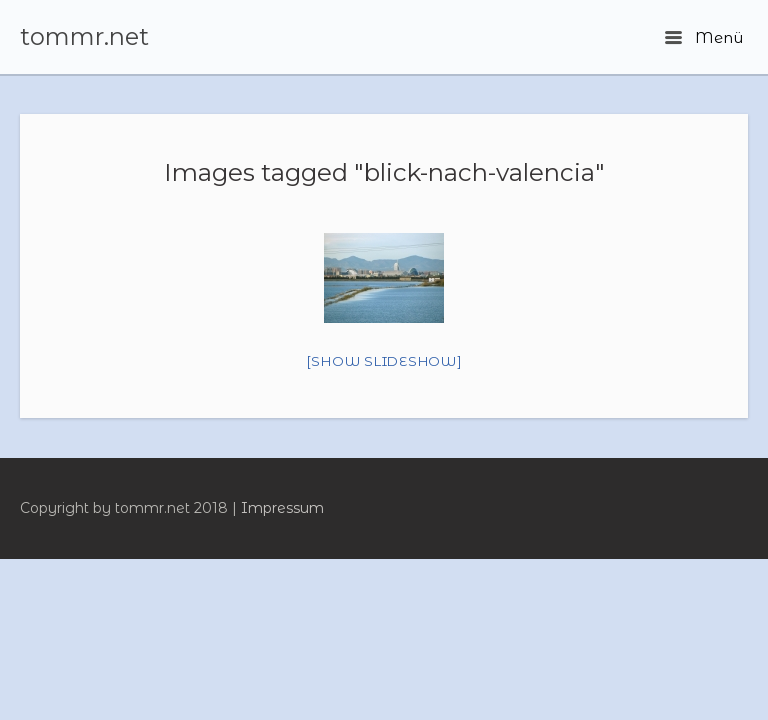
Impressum (282, 508)
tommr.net (84, 37)
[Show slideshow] (384, 361)
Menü (704, 37)
